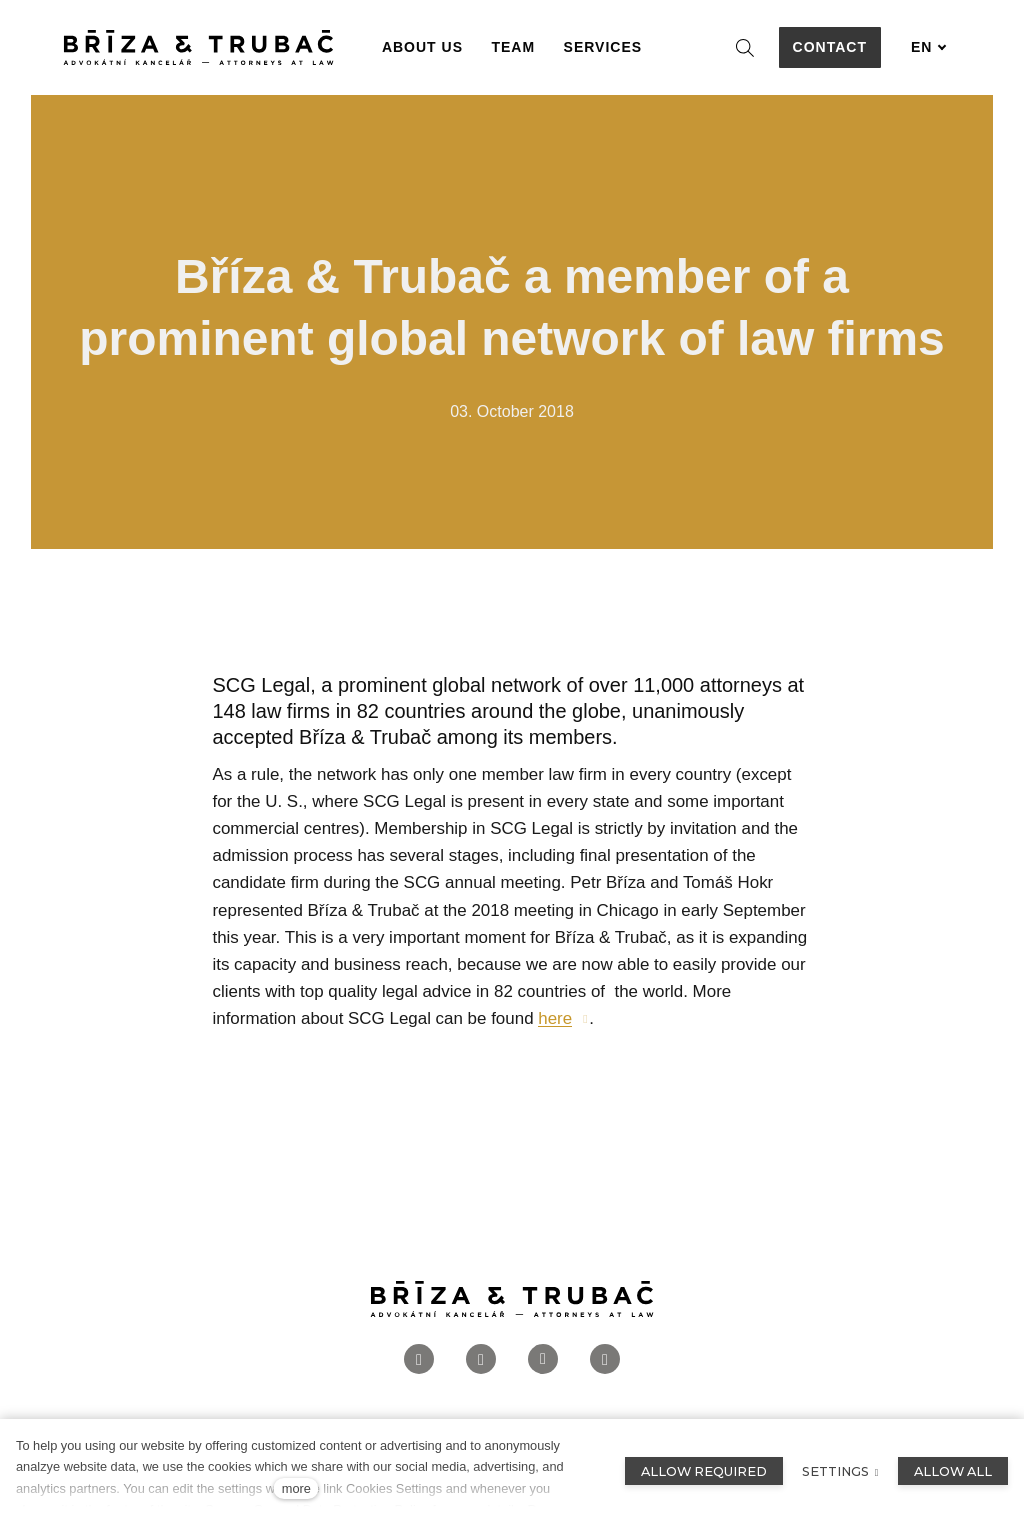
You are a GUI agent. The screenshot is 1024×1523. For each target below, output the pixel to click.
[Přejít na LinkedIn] (543, 1360)
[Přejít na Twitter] (605, 1360)
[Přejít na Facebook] (419, 1360)
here (555, 1018)
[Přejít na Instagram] (481, 1360)
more (296, 1488)
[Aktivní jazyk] (929, 47)
